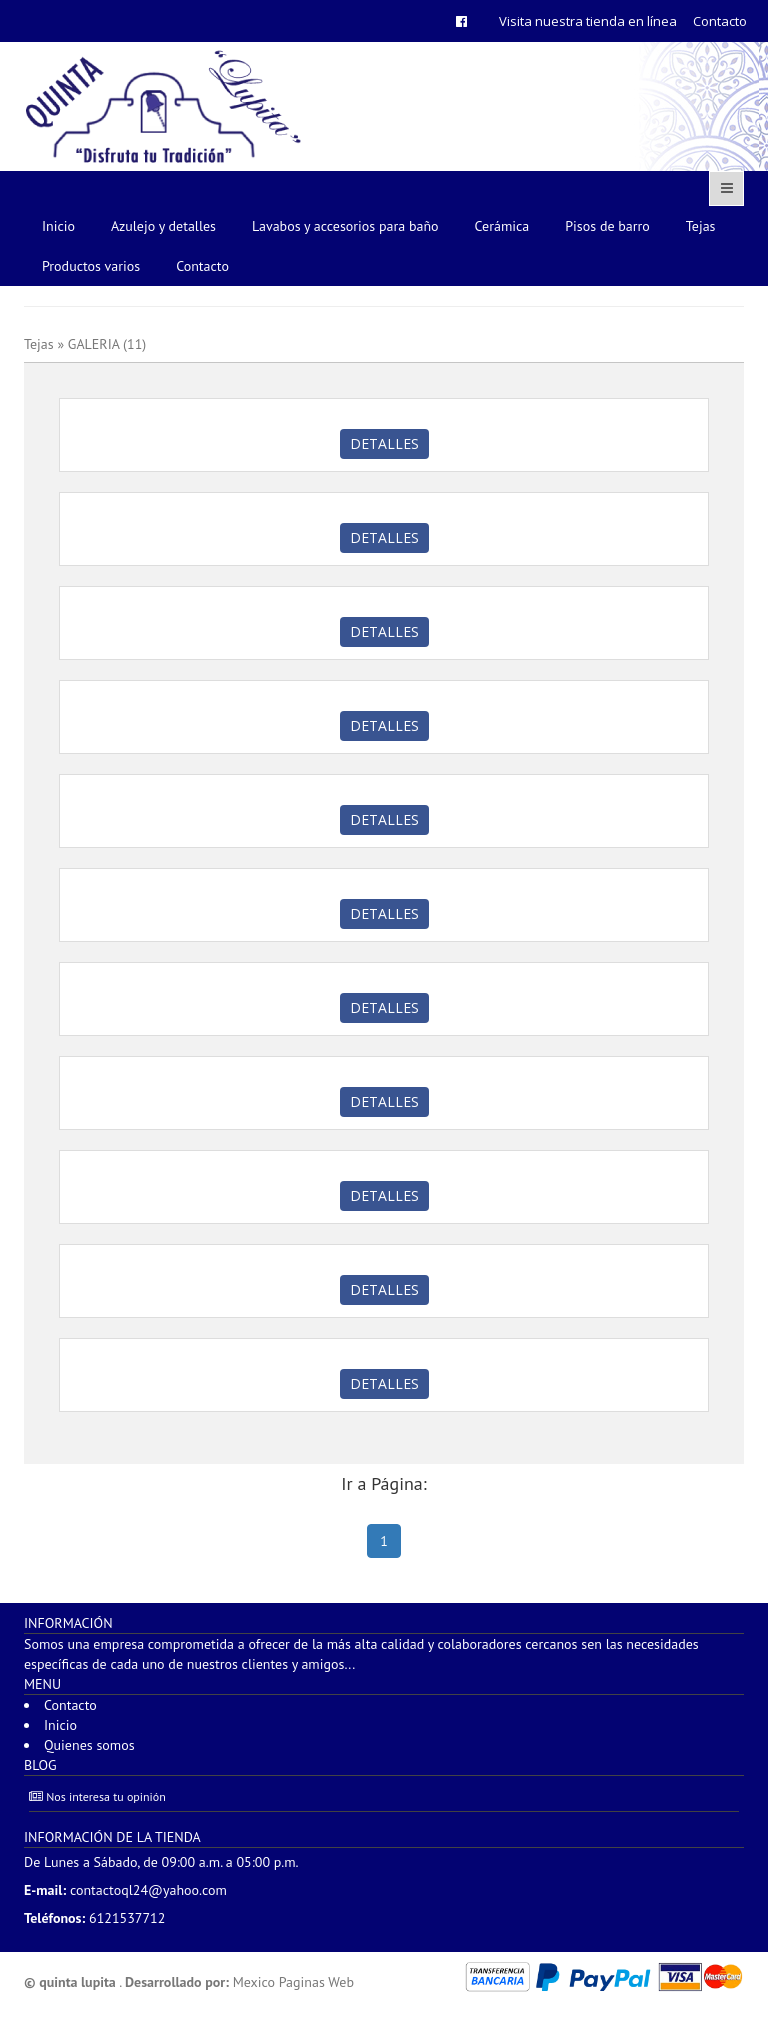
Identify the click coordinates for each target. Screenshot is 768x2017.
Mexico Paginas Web (293, 1982)
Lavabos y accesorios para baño (345, 226)
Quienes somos (89, 1745)
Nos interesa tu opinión (97, 1796)
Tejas (701, 226)
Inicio (58, 226)
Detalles (384, 443)
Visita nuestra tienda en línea (588, 21)
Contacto (720, 21)
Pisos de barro (607, 226)
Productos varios (91, 266)
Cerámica (502, 226)
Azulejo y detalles (163, 226)
